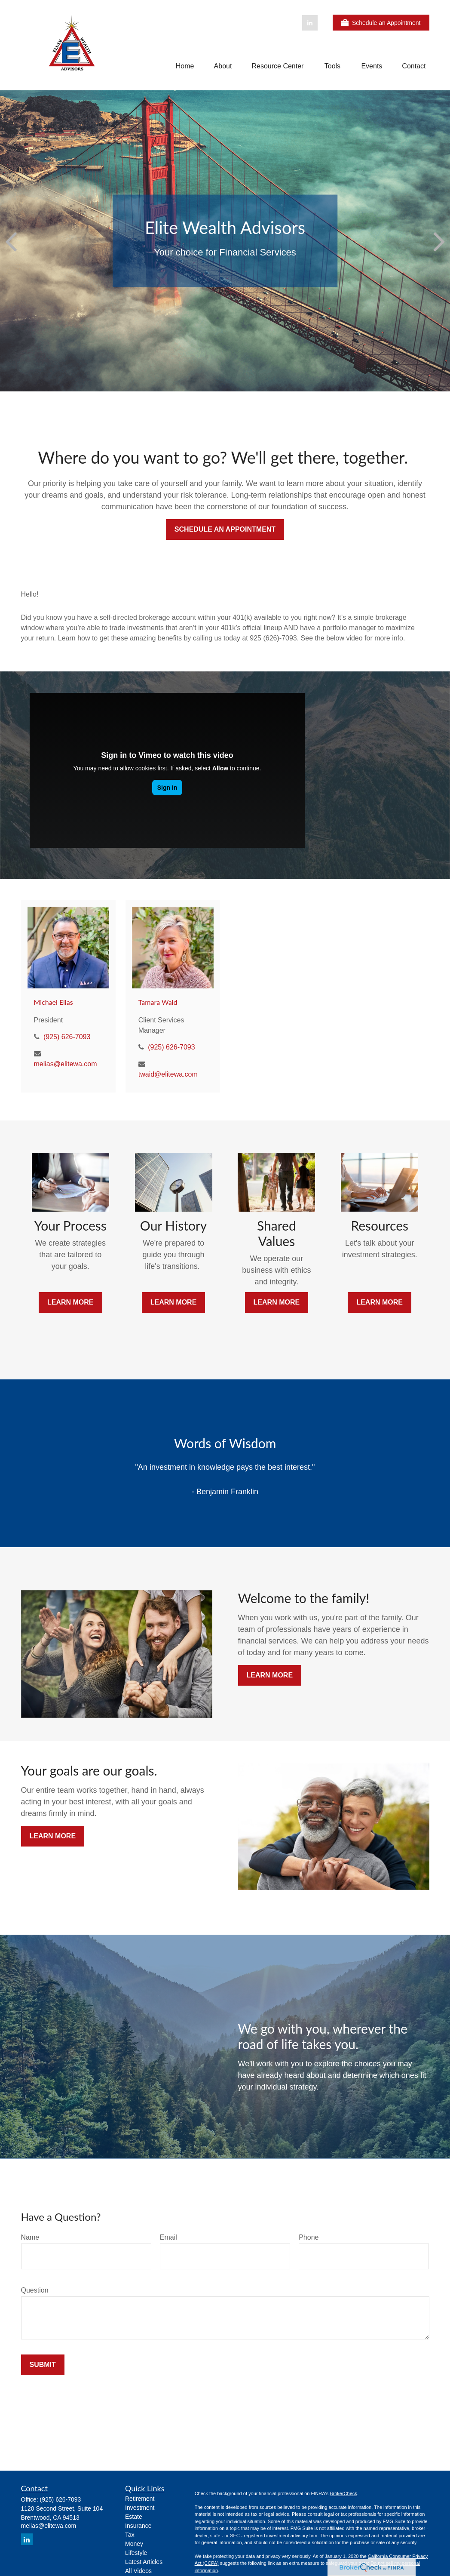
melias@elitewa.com (65, 1064)
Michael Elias (53, 1002)
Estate (133, 2516)
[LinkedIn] (310, 23)
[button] (185, 66)
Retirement (139, 2498)
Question (35, 2290)
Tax (130, 2534)
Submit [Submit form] (43, 2364)
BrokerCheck (343, 2493)
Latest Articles (143, 2561)
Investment (139, 2507)
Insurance (138, 2525)
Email (168, 2237)
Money (134, 2543)
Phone (308, 2237)
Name (30, 2237)
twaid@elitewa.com (168, 1074)
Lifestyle (136, 2552)
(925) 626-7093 (66, 1036)
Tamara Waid (158, 1002)
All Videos (138, 2570)
